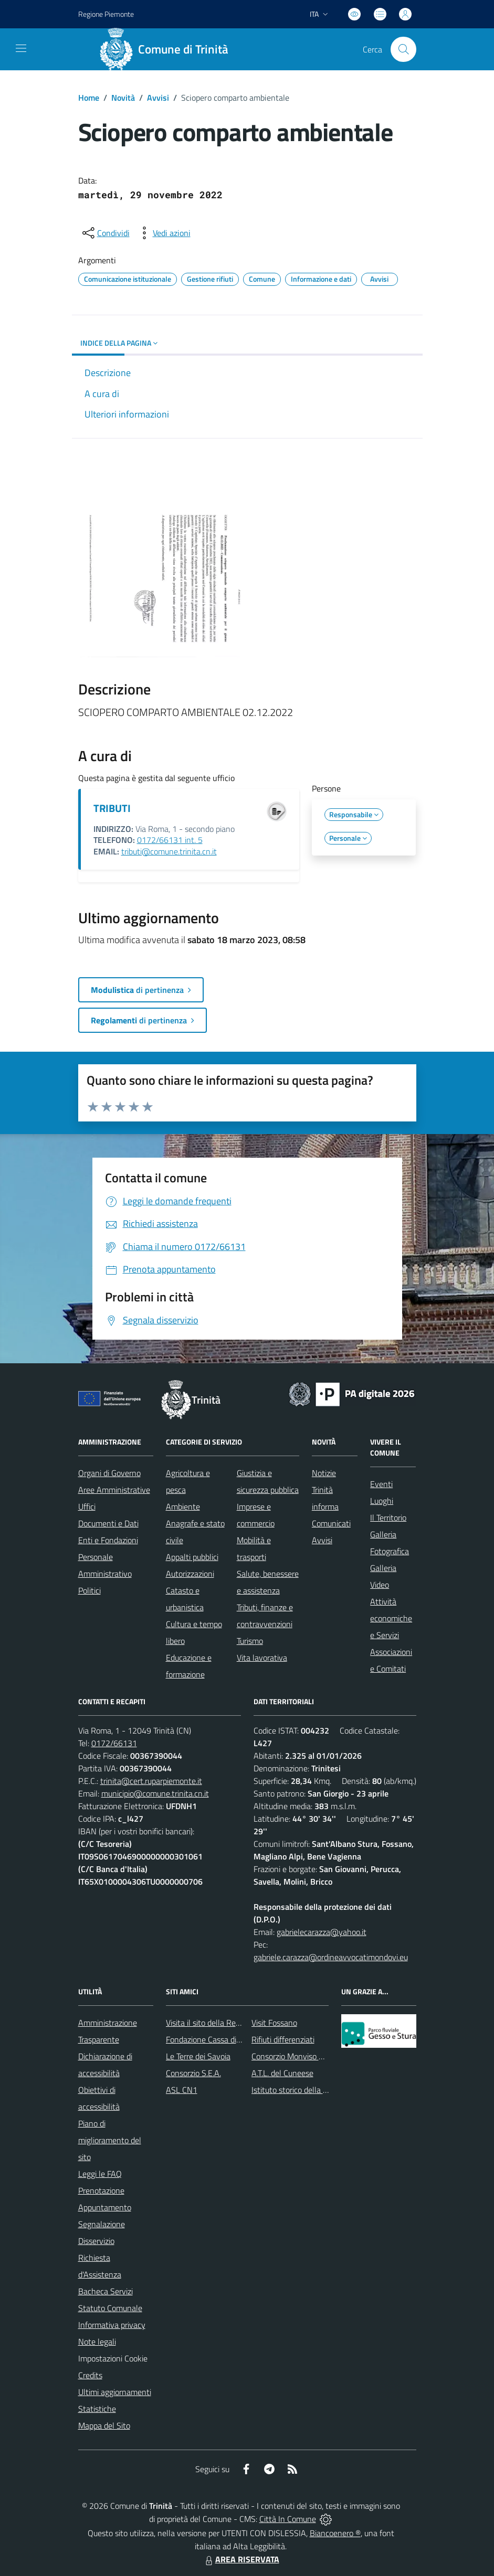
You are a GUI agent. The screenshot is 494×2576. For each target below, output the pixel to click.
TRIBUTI (112, 808)
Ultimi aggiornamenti (114, 2392)
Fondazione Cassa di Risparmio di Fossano (238, 2039)
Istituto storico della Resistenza (306, 2089)
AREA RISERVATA (241, 2559)
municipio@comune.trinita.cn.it (155, 1793)
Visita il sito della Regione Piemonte (228, 2022)
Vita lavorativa (262, 1657)
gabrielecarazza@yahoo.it (321, 1932)
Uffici (87, 1506)
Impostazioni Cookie (113, 2358)
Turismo (250, 1640)
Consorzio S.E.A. (193, 2073)
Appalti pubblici (192, 1557)
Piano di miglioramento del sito (109, 2140)
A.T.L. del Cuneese (282, 2073)
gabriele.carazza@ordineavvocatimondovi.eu (331, 1957)
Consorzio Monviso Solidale (298, 2056)
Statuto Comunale (110, 2308)
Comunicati (331, 1523)
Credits (90, 2375)
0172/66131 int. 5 (170, 839)
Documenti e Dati (108, 1523)
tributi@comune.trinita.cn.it (169, 851)
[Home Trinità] (168, 49)
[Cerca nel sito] (403, 49)
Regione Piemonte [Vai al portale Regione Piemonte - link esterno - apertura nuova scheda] (106, 13)
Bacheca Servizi (105, 2291)
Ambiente (183, 1506)
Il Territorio (388, 1517)
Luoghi (381, 1500)
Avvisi (158, 97)
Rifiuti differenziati (282, 2039)
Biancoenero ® (335, 2533)
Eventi (381, 1484)
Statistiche (97, 2408)
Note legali (97, 2341)
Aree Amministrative (114, 1489)
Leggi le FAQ (100, 2173)
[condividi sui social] (105, 233)
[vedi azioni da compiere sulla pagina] (163, 233)
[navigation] (21, 48)
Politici (89, 1590)
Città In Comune (287, 2519)
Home (88, 97)
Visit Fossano (274, 2022)
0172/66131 (114, 1743)
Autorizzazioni (190, 1573)
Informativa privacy (111, 2324)
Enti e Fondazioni (108, 1540)
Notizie (324, 1473)
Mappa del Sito (104, 2425)
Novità (123, 97)
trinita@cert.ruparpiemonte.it (151, 1781)
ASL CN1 (181, 2089)
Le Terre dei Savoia (198, 2056)
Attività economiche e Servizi (391, 1618)
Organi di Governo (109, 1473)
